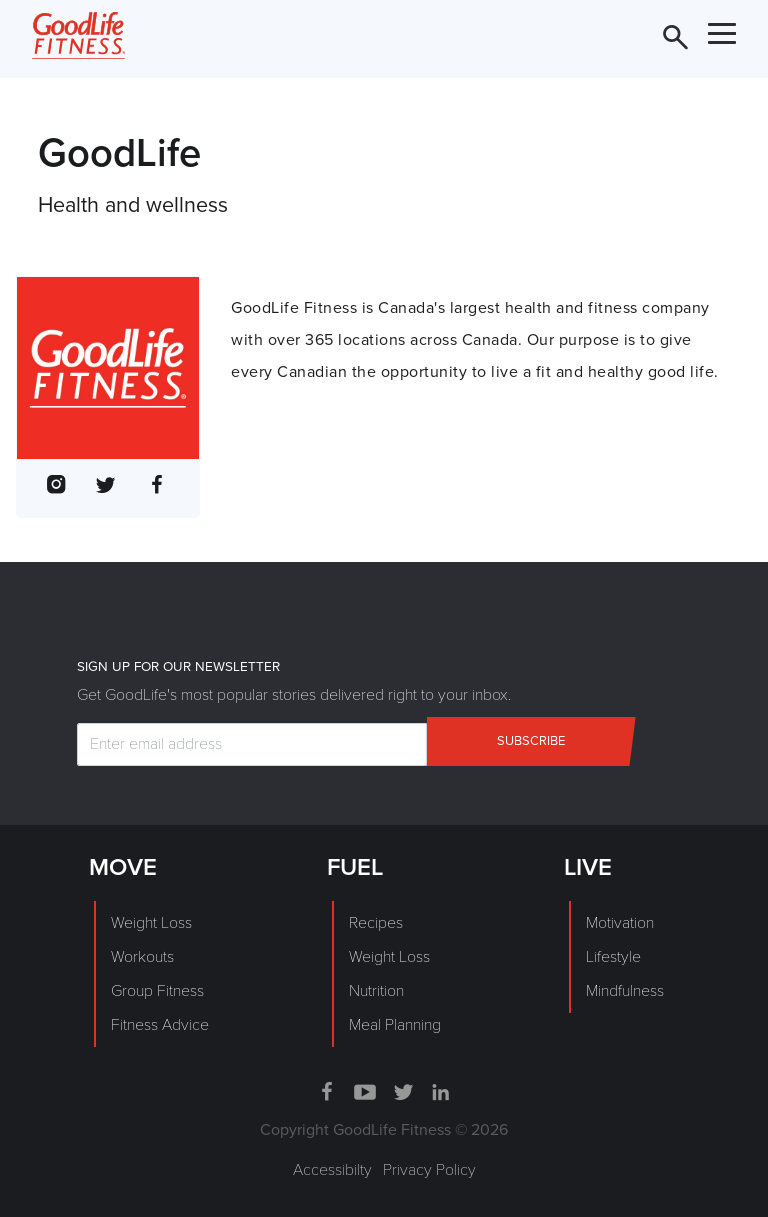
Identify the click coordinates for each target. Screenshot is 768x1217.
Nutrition (376, 991)
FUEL (355, 867)
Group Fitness (157, 991)
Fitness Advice (160, 1025)
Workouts (142, 957)
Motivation (620, 923)
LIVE (588, 867)
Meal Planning (395, 1025)
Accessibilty (332, 1170)
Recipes (376, 923)
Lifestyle (613, 957)
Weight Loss (151, 923)
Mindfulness (625, 991)
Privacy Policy (429, 1170)
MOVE (123, 867)
